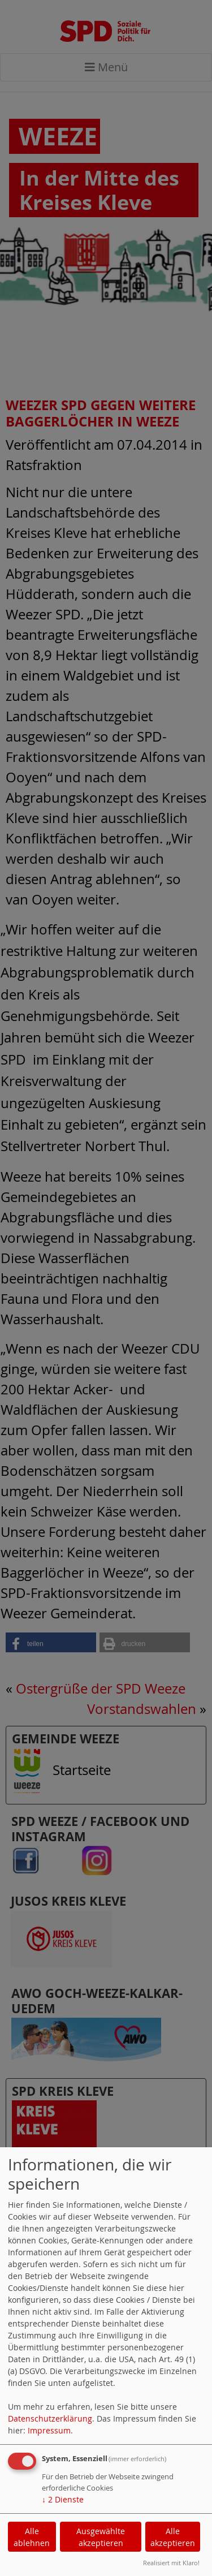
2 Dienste (63, 2499)
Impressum (49, 2430)
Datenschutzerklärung (50, 2418)
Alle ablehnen (32, 2537)
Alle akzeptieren (172, 2537)
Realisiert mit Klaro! (171, 2562)
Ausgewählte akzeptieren (100, 2537)
